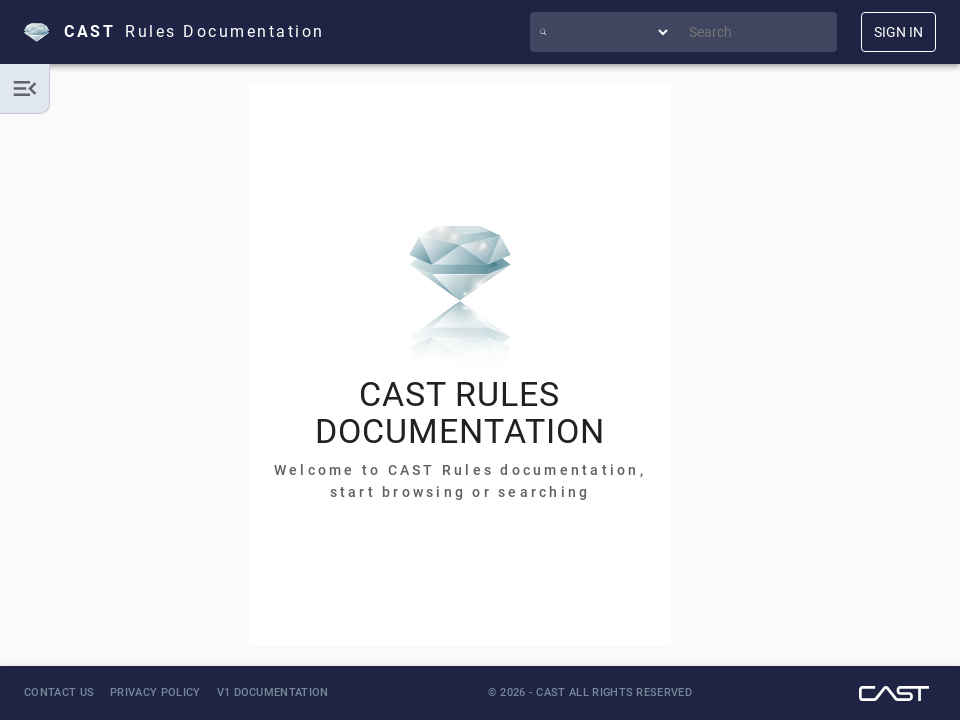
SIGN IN (898, 32)
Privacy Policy (155, 692)
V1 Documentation (273, 692)
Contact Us (59, 692)
